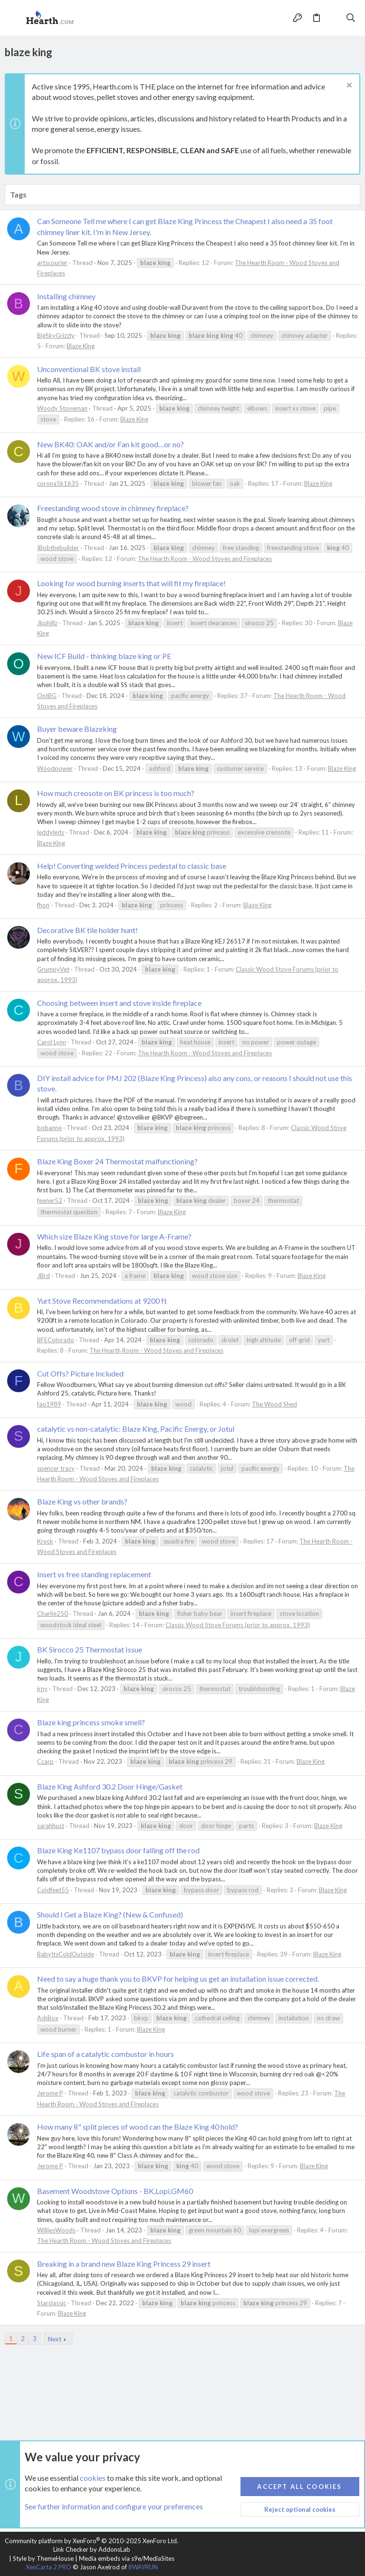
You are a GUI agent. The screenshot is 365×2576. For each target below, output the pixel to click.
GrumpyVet (53, 969)
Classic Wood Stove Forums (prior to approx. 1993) (237, 1625)
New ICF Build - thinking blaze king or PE (104, 655)
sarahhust (50, 1825)
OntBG (47, 695)
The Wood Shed (274, 1404)
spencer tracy (56, 1468)
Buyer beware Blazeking (77, 728)
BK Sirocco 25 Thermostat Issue (89, 1649)
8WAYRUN (143, 2567)
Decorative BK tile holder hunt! (87, 929)
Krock (45, 1541)
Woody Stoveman (62, 408)
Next (54, 2339)
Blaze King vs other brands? (82, 1501)
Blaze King (81, 346)
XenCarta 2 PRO (48, 2567)
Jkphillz (47, 623)
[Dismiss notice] (348, 86)
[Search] (351, 18)
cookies (93, 2477)
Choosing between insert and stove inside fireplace (119, 1002)
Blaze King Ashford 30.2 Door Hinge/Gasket (109, 1786)
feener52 (49, 1200)
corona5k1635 (58, 483)
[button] (14, 18)
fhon (43, 905)
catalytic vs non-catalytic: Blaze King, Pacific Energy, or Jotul (135, 1428)
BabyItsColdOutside (65, 1954)
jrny (42, 1688)
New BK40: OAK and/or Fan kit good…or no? (110, 444)
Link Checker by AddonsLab (91, 2549)
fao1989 (49, 1404)
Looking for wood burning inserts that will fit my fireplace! (131, 583)
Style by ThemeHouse (43, 2558)
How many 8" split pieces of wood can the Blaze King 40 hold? (137, 2126)
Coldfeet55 (53, 1890)
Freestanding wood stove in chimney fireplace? (113, 507)
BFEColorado (55, 1340)
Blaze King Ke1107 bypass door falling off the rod (118, 1850)
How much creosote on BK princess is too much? (115, 792)
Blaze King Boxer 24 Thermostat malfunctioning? (117, 1161)
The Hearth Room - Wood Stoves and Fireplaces (205, 558)
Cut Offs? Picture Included (80, 1373)
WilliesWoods (56, 2230)
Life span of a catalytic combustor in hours (105, 2053)
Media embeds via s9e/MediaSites (126, 2558)
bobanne (49, 1127)
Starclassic (51, 2303)
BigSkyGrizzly (56, 335)
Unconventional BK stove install (89, 369)
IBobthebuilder (58, 547)
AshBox (47, 2018)
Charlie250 (52, 1613)
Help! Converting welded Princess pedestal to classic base (131, 865)
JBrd (43, 1275)
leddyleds (50, 832)
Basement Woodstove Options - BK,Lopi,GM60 (115, 2190)
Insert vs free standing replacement (94, 1574)
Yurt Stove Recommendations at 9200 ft (102, 1300)
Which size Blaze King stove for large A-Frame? (114, 1236)
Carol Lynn (51, 1042)
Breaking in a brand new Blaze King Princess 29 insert (124, 2263)
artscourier (52, 262)
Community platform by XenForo (91, 2541)
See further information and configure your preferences (114, 2506)
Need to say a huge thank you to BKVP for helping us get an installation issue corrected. (178, 1978)
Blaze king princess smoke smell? (91, 1722)
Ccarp (45, 1761)
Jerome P (50, 2093)
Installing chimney (66, 296)
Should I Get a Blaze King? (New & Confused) (110, 1914)
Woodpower (55, 768)
